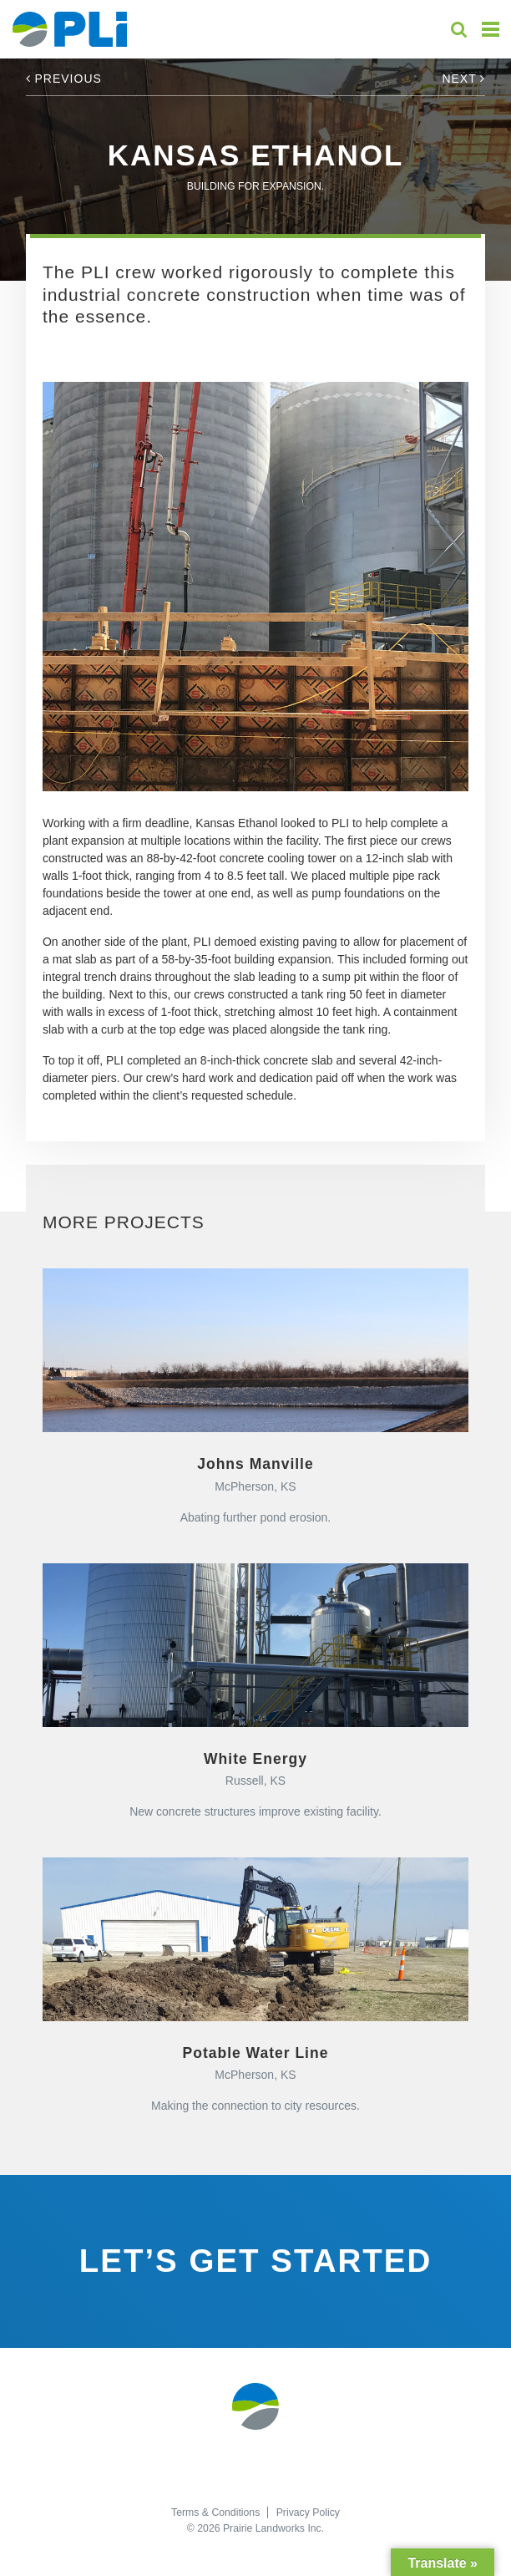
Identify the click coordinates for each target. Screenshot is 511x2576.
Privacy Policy (308, 2512)
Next (463, 78)
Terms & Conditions (215, 2512)
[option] (255, 586)
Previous (64, 78)
